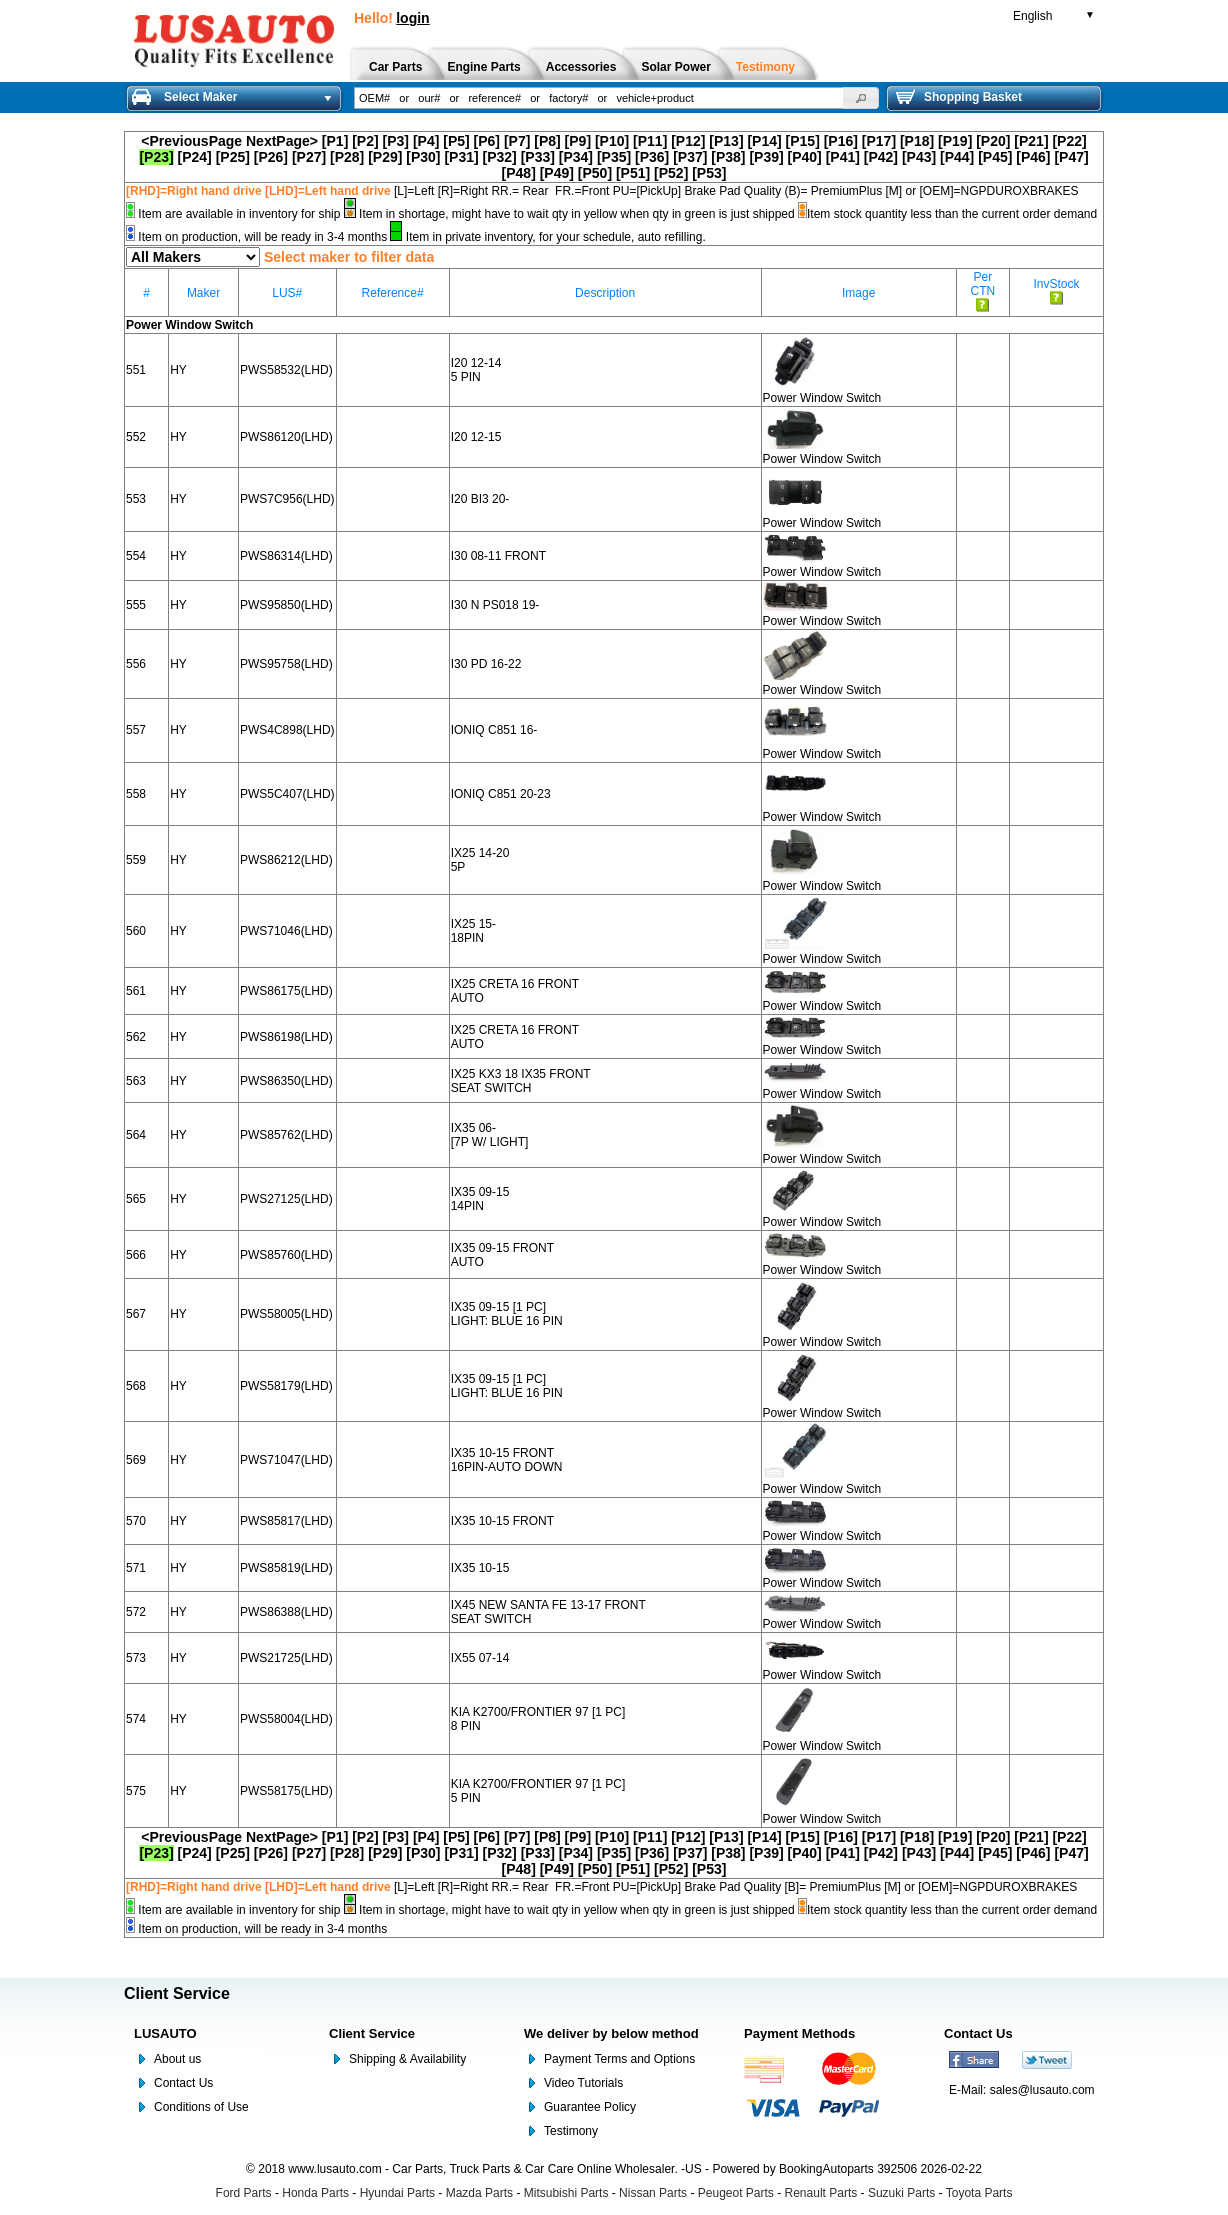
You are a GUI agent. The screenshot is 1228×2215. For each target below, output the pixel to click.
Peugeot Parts (736, 2193)
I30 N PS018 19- (495, 605)
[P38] (728, 157)
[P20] (993, 141)
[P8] (547, 141)
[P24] (195, 157)
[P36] (652, 157)
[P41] (843, 157)
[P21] (1031, 141)
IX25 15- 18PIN (473, 931)
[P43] (919, 157)
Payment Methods (799, 2033)
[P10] (612, 141)
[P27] (309, 157)
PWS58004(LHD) (286, 1719)
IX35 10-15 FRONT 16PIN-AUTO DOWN (507, 1460)
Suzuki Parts (901, 2193)
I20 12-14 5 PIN (476, 370)
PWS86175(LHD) (286, 991)
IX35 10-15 (480, 1568)
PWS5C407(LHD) (287, 794)
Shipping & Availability (407, 2059)
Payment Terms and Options (619, 2059)
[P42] (881, 157)
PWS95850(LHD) (286, 605)
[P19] (955, 141)
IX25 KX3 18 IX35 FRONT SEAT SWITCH (521, 1081)
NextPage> (282, 141)
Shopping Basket (959, 97)
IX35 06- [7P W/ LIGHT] (490, 1135)
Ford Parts (244, 2193)
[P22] (1069, 141)
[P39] (766, 157)
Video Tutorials (583, 2083)
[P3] (396, 141)
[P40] (805, 157)
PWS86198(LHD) (286, 1037)
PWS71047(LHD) (286, 1460)
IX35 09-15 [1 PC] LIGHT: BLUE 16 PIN (507, 1314)
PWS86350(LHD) (286, 1081)
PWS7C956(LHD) (287, 499)
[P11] (650, 141)
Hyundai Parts (397, 2193)
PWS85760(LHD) (286, 1255)
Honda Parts (315, 2193)
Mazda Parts (479, 2193)
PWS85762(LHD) (286, 1135)
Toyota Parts (979, 2193)
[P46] (1033, 157)
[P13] (726, 141)
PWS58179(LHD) (286, 1386)
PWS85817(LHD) (286, 1521)
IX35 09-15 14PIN (480, 1199)
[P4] (426, 141)
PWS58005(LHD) (286, 1314)
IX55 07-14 (480, 1658)
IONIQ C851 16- (494, 730)
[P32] (500, 157)
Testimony (571, 2131)
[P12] (688, 141)
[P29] (385, 157)
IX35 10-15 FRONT (502, 1521)
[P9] (578, 141)
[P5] (456, 141)
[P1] (335, 141)
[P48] (519, 173)
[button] (861, 98)
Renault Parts (821, 2193)
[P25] (233, 157)
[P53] (709, 173)
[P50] (595, 173)
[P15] (803, 141)
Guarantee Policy (590, 2107)
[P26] (271, 157)
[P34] (576, 157)
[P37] (690, 157)
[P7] (517, 141)
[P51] (633, 173)
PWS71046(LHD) (286, 931)
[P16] (841, 141)
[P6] (487, 141)
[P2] (365, 141)
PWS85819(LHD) (286, 1568)
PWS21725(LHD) (286, 1658)
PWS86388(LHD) (286, 1612)
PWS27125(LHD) (286, 1199)
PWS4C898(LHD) (287, 730)
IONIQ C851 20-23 (501, 794)
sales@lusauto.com (1042, 2090)
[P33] (538, 157)
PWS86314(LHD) (286, 556)
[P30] (423, 157)
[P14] (764, 141)
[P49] (557, 173)
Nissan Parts (653, 2193)
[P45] (995, 157)
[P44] (957, 157)
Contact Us (183, 2083)
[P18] (917, 141)
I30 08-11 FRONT (498, 556)
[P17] (879, 141)
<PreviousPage (191, 141)
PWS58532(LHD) (286, 370)
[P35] (614, 157)
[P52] (671, 173)
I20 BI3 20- (480, 499)
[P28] (347, 157)
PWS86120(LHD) (286, 437)
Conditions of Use (201, 2107)
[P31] (461, 157)
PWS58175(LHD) (286, 1791)
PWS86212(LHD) (286, 860)
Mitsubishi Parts (566, 2193)
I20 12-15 (476, 437)
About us (177, 2059)
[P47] (1071, 157)
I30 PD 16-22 (486, 664)
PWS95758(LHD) (286, 664)
